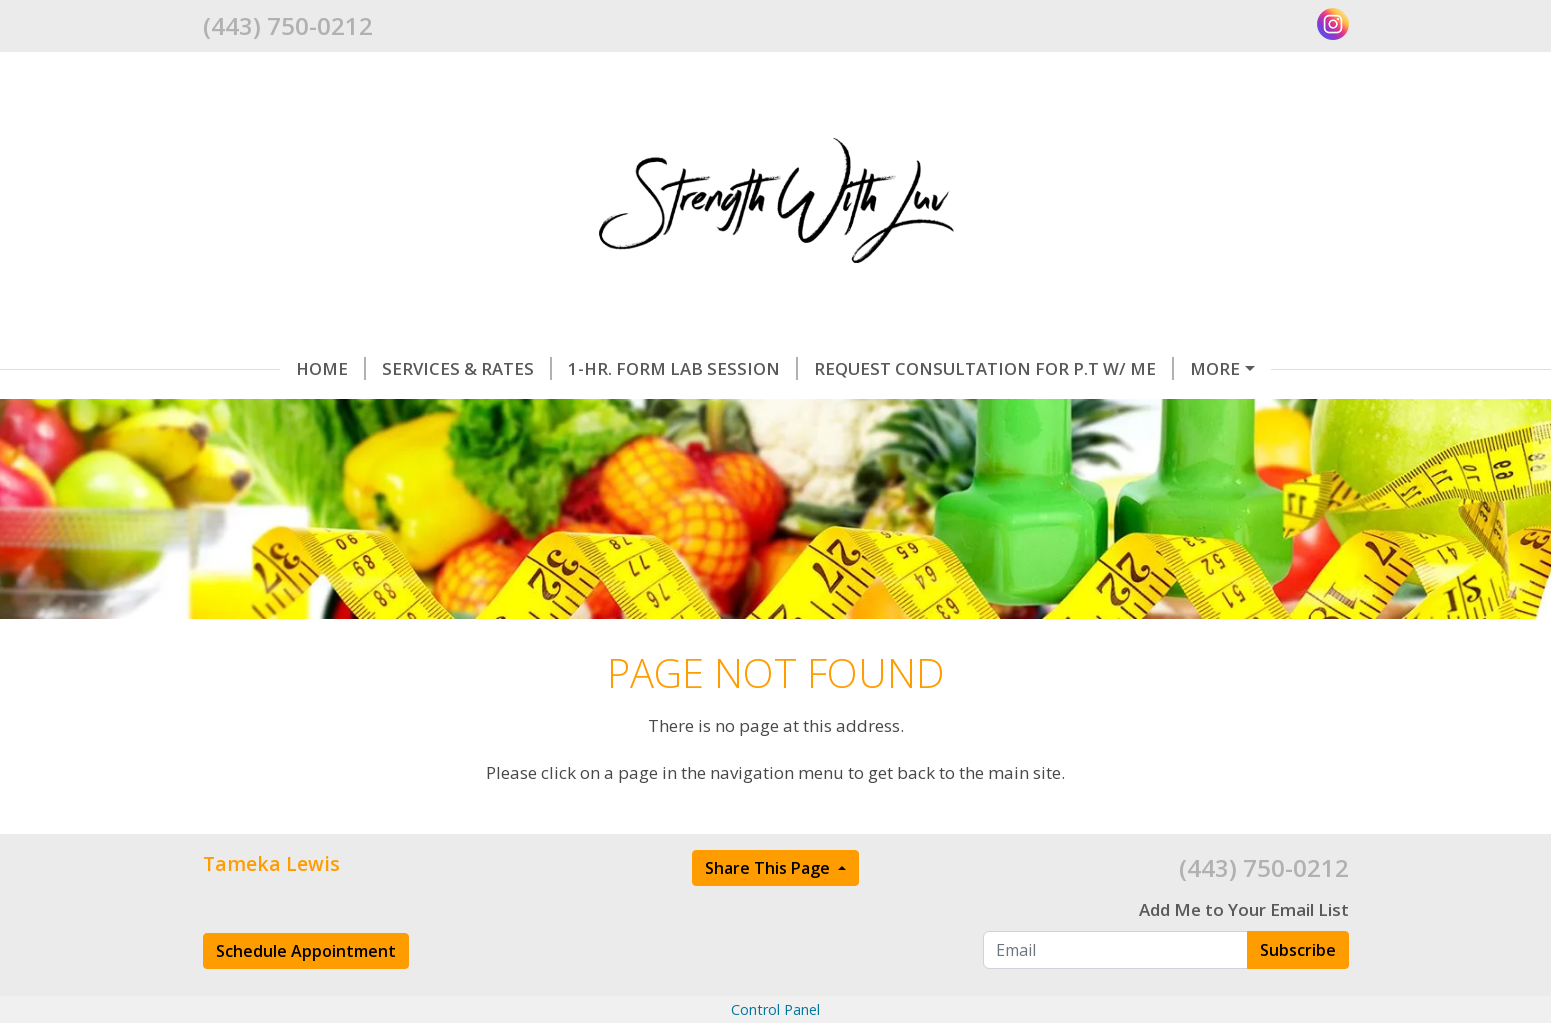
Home (331, 368)
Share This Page (769, 868)
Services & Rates (467, 368)
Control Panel (775, 1009)
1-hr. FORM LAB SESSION (683, 368)
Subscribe (1298, 950)
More (1215, 368)
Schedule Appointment (306, 951)
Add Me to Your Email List (1244, 909)
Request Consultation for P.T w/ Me (994, 368)
